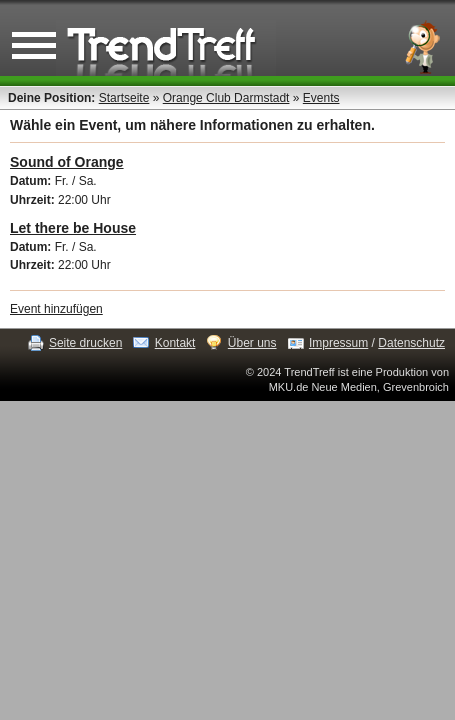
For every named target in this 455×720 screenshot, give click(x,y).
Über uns (252, 343)
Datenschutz (411, 343)
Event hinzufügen (56, 309)
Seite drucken (85, 343)
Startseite (124, 98)
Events (321, 98)
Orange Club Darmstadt (226, 98)
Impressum (338, 343)
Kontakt (175, 343)
